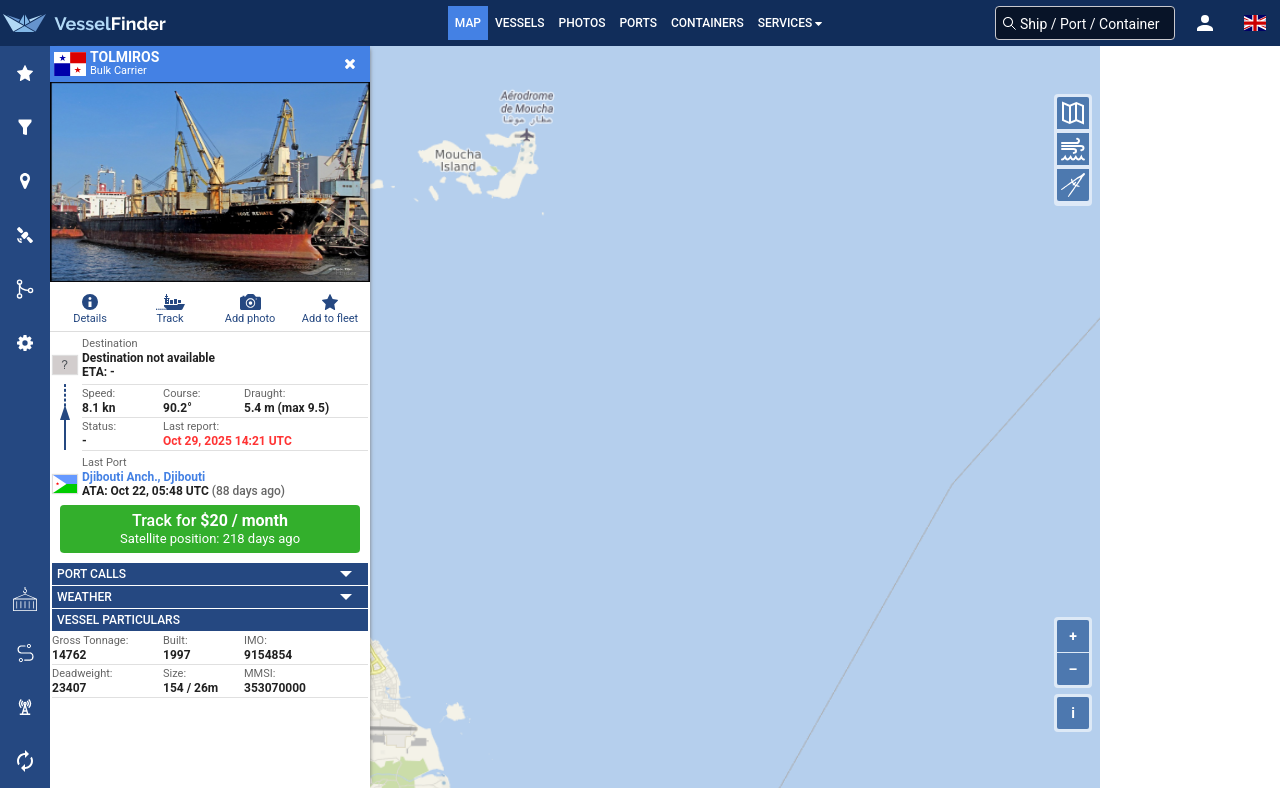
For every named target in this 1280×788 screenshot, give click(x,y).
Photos (582, 23)
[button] (1205, 23)
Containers (707, 23)
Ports (638, 23)
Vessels (520, 23)
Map (468, 23)
